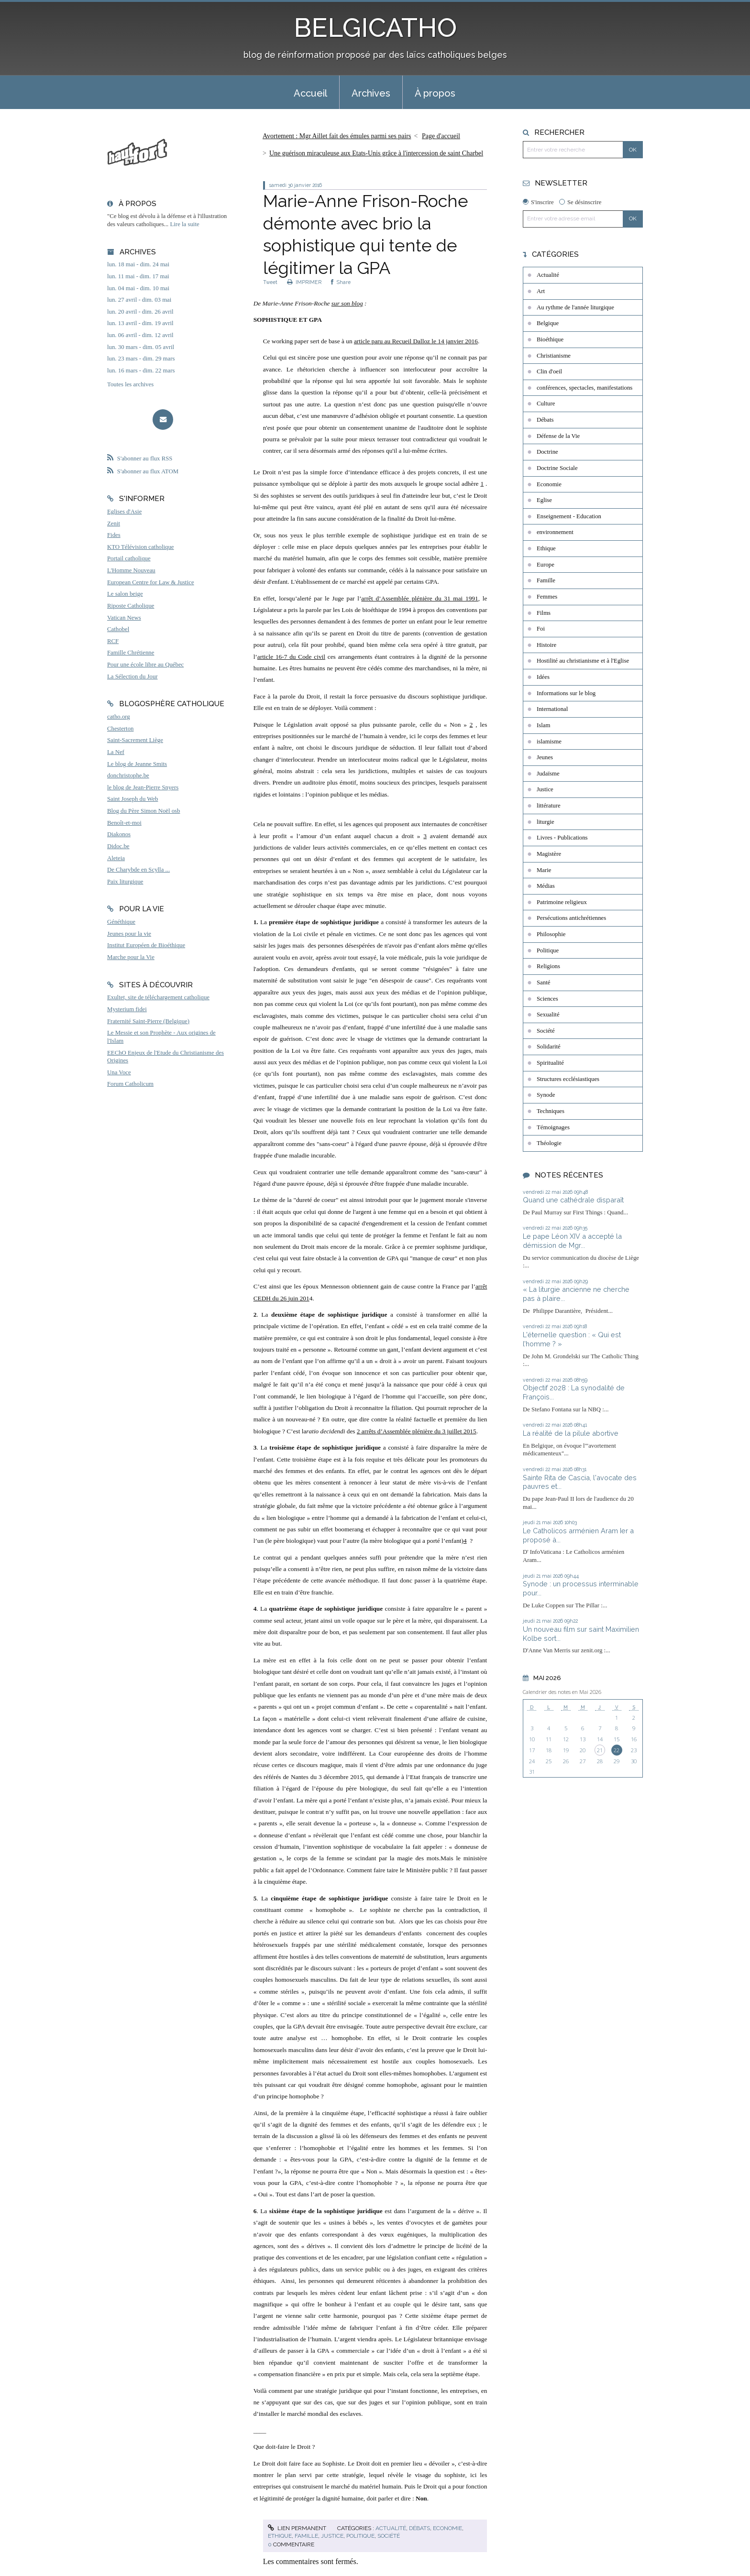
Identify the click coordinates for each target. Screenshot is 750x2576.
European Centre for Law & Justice (150, 582)
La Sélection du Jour (132, 676)
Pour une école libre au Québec (145, 664)
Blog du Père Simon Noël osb (143, 811)
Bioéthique (550, 339)
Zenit (113, 523)
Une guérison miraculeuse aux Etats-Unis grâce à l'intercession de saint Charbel (376, 153)
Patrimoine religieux (562, 902)
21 (600, 1750)
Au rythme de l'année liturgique (575, 307)
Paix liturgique (125, 881)
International (552, 709)
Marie (544, 870)
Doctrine (547, 451)
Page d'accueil (441, 136)
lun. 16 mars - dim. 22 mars (141, 370)
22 (616, 1750)
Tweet (270, 282)
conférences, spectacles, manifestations (584, 387)
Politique (360, 2535)
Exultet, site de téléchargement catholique (158, 997)
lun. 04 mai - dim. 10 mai (138, 288)
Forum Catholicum (130, 1084)
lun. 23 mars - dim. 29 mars (141, 358)
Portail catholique (129, 558)
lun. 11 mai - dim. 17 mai (138, 276)
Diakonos (119, 834)
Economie (447, 2528)
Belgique (548, 323)
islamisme (549, 741)
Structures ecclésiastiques (568, 1079)
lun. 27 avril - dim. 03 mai (139, 299)
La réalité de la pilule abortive (570, 1433)
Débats (419, 2528)
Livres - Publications (562, 837)
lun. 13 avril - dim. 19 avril (140, 323)
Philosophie (551, 934)
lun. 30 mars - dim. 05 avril (140, 347)
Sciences (547, 998)
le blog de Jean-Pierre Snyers (142, 787)
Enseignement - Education (569, 516)
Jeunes (545, 757)
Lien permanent (297, 2528)
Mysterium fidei (127, 1009)
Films (544, 613)
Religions (548, 966)
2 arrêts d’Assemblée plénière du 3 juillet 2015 (416, 1431)
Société (388, 2535)
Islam (543, 725)
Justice (332, 2535)
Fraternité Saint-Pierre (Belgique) (148, 1021)
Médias (546, 886)
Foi (541, 628)
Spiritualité (550, 1062)
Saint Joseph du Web (132, 799)
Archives (371, 93)
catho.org (118, 716)
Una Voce (119, 1072)
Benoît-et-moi (124, 822)
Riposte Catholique (130, 605)
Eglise (544, 500)
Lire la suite (184, 224)
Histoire (546, 645)
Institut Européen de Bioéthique (146, 945)
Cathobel (118, 629)
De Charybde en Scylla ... (138, 869)
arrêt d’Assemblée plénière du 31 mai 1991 (419, 598)
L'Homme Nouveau (131, 570)
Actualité (390, 2528)
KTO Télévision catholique (140, 547)
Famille (306, 2535)
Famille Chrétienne (130, 652)
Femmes (547, 596)
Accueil (310, 93)
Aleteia (116, 858)
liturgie (545, 822)
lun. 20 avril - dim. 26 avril (140, 311)
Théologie (549, 1143)
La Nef (115, 752)
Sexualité (548, 1014)
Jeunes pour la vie (129, 933)
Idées (543, 677)
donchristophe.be (128, 775)
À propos (435, 93)
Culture (546, 403)
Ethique (280, 2535)
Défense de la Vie (558, 436)
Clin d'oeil (549, 371)
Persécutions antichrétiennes (571, 918)
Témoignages (553, 1127)
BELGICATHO (375, 27)
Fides (114, 535)
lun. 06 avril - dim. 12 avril (140, 335)
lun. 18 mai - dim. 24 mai (138, 264)
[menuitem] (310, 92)
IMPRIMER (304, 282)
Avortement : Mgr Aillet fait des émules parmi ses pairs (337, 136)
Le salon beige (125, 593)
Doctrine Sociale (557, 468)
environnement (555, 532)
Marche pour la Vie (130, 957)
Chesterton (120, 728)
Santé (543, 982)
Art (541, 291)
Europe (545, 564)
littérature (549, 805)
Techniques (550, 1111)
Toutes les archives (130, 384)
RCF (113, 641)
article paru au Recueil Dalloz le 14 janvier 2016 (416, 341)
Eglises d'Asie (124, 511)
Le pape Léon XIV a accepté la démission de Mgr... (572, 1240)
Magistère (549, 854)
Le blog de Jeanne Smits (137, 764)
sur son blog (347, 303)
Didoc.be (118, 846)
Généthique (121, 921)
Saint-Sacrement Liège (135, 740)
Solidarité (549, 1046)
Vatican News (124, 617)
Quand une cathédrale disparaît (573, 1200)
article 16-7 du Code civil (291, 656)
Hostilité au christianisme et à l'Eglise (583, 660)
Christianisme (554, 355)
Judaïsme (548, 773)
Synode (546, 1095)
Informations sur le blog (566, 693)
